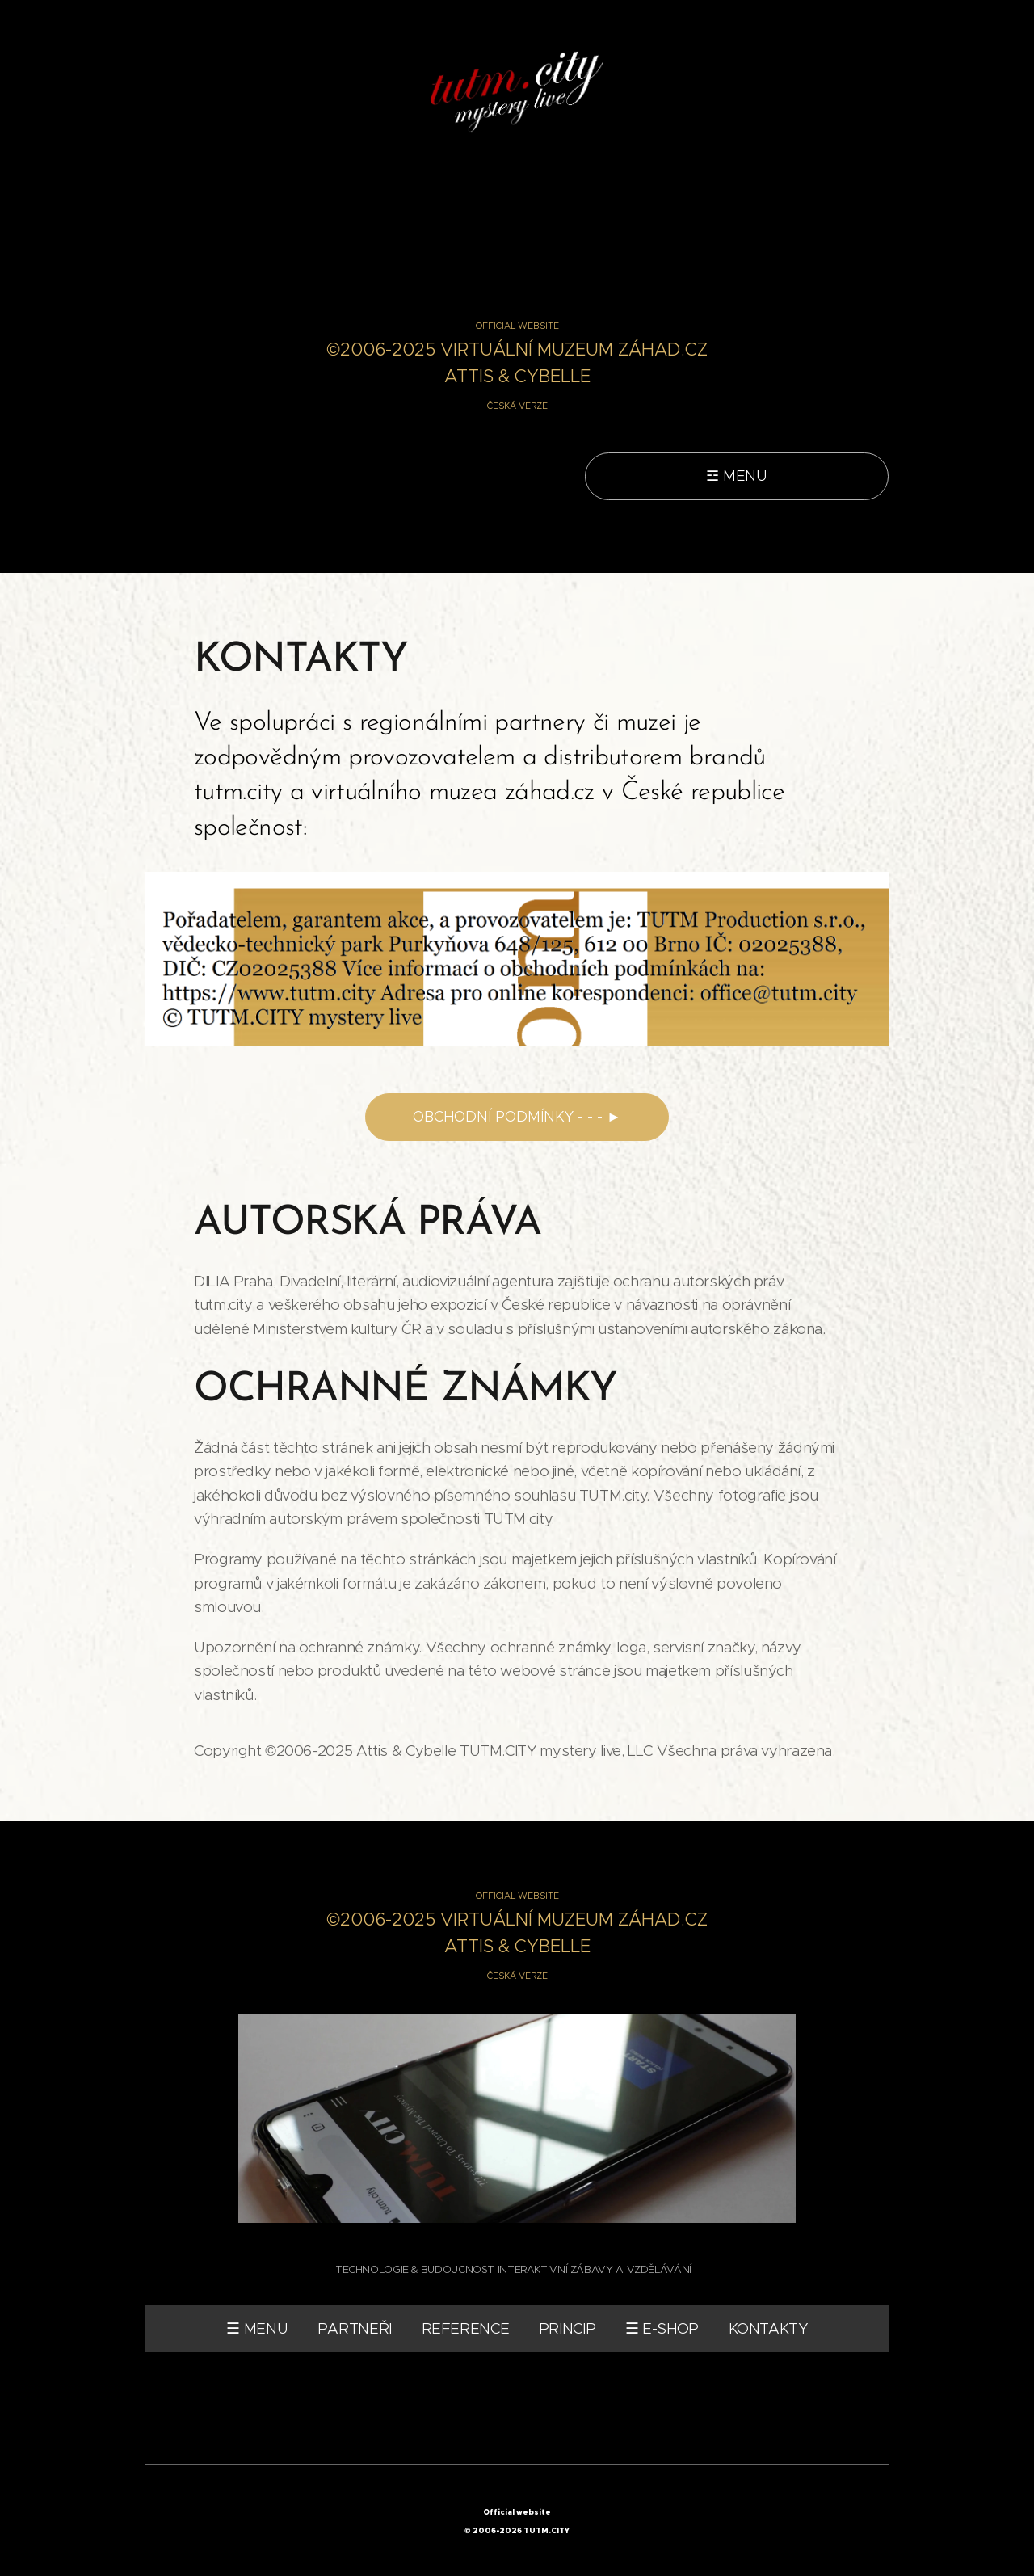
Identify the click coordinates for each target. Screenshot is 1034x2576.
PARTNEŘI (354, 2329)
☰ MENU (257, 2329)
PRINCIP (567, 2329)
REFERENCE (466, 2329)
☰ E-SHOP (662, 2329)
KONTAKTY (768, 2329)
